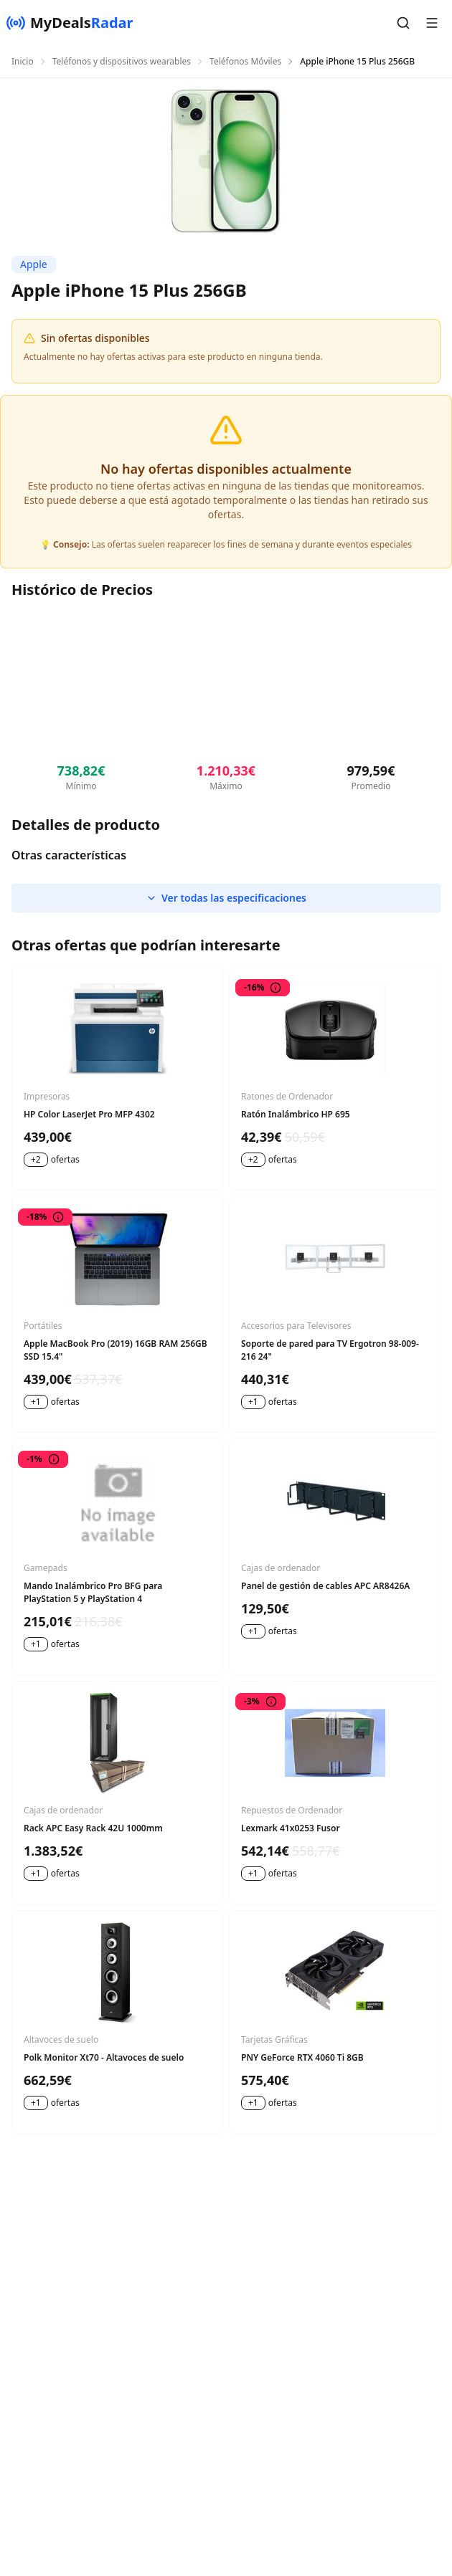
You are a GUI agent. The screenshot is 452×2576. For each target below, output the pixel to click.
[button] (403, 23)
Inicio (22, 61)
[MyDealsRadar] (69, 23)
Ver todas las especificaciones (226, 898)
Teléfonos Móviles (245, 61)
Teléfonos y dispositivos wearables (121, 61)
